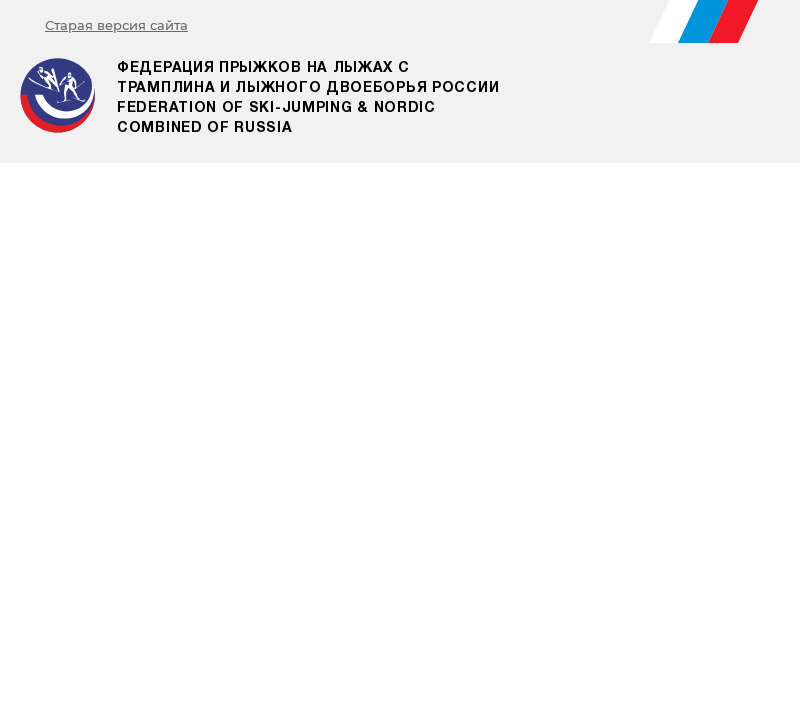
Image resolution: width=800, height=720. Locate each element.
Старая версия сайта (116, 25)
